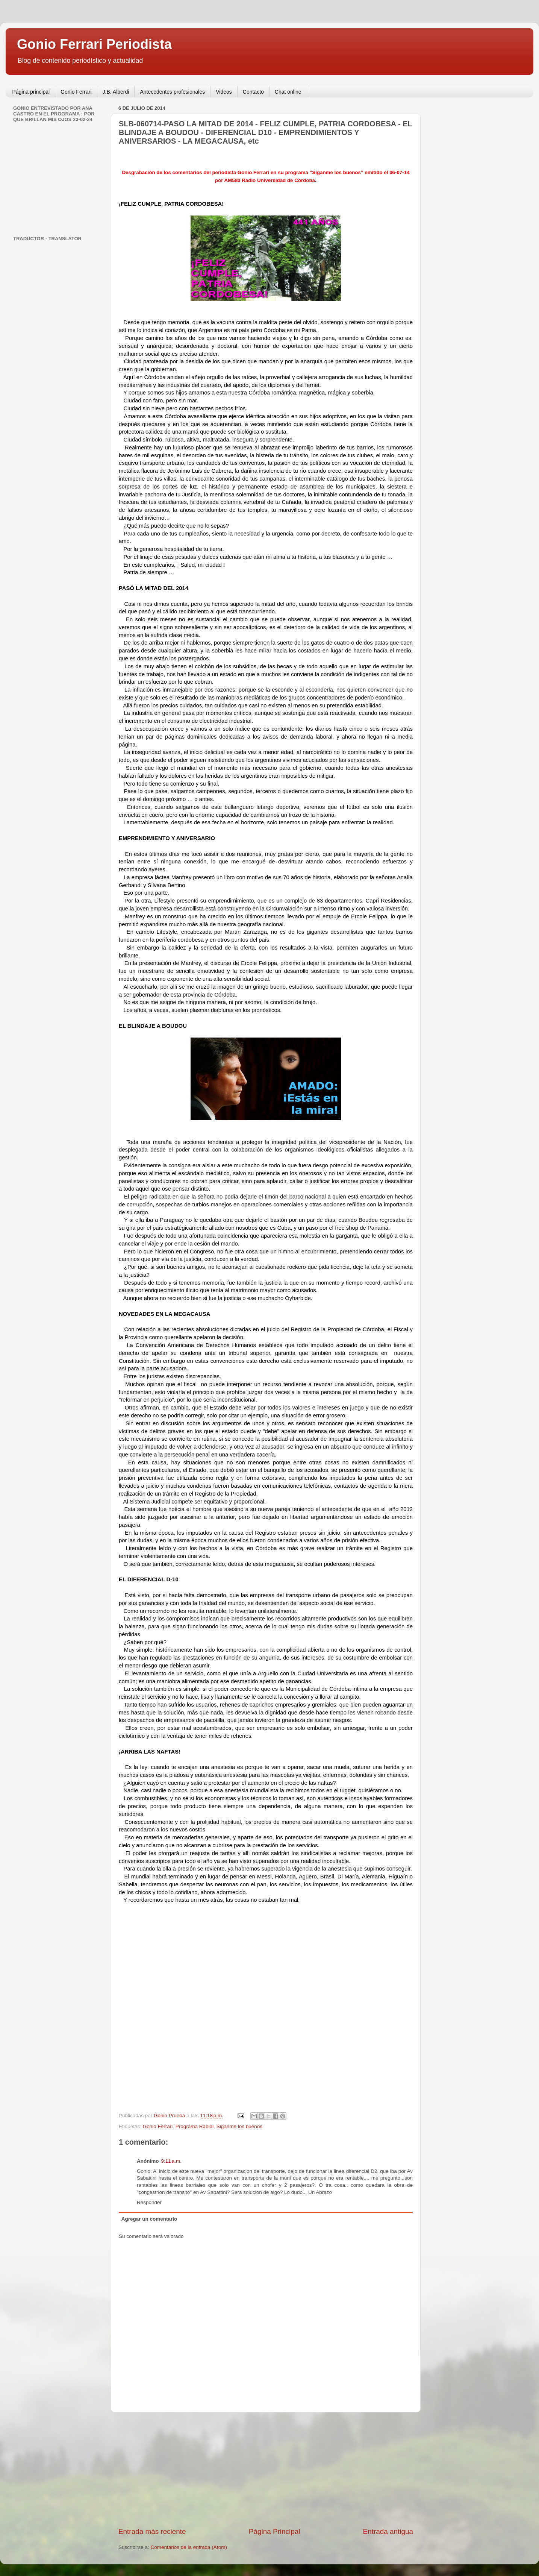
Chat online (288, 92)
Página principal (31, 92)
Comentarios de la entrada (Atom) (189, 2547)
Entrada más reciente (152, 2531)
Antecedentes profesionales (172, 92)
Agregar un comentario (149, 2219)
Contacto (253, 92)
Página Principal (274, 2531)
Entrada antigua (388, 2531)
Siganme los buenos (239, 2126)
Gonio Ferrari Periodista (94, 44)
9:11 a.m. (171, 2161)
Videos (224, 92)
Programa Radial (194, 2126)
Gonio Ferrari (76, 92)
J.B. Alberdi (116, 92)
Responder (149, 2202)
